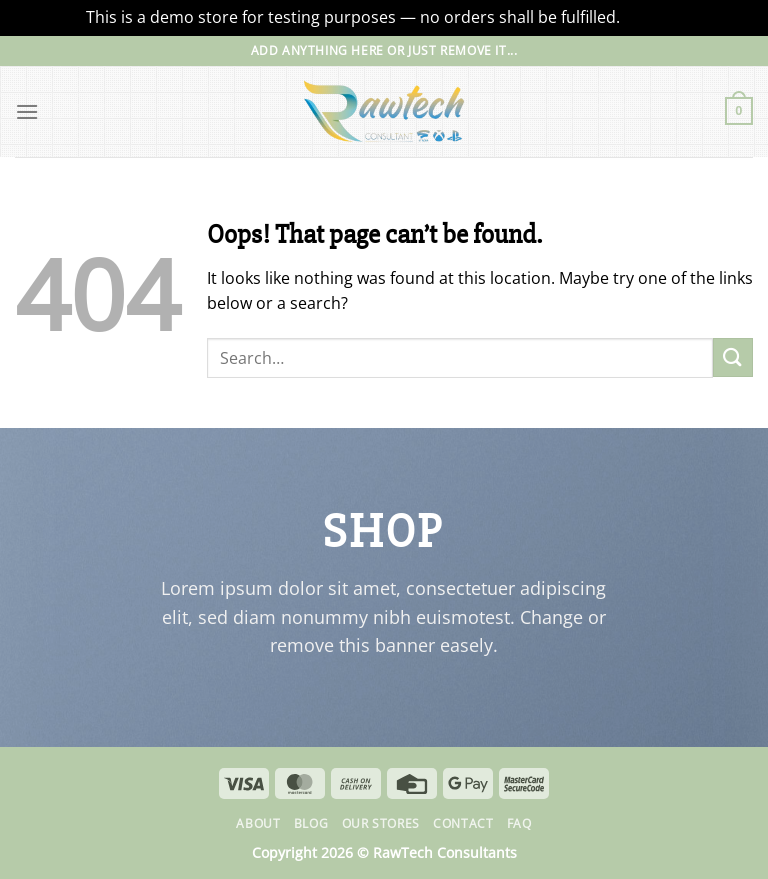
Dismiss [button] (653, 17)
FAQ (519, 823)
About (258, 823)
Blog (311, 823)
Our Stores (381, 823)
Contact (463, 823)
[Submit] (733, 357)
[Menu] (27, 111)
